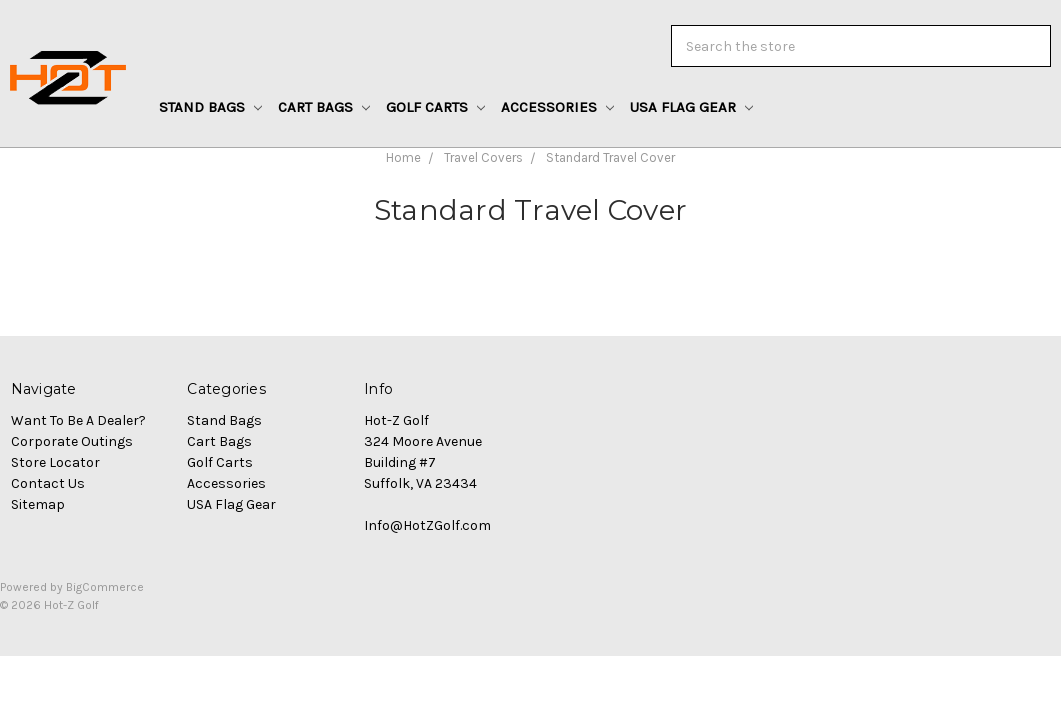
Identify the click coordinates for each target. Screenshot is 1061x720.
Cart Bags (324, 107)
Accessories (557, 107)
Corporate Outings (72, 441)
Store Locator (55, 462)
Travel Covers (483, 157)
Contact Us (48, 483)
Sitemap (38, 504)
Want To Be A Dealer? (78, 420)
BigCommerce (105, 587)
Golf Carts (435, 107)
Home (403, 157)
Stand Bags (210, 107)
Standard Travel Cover (610, 157)
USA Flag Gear (691, 107)
